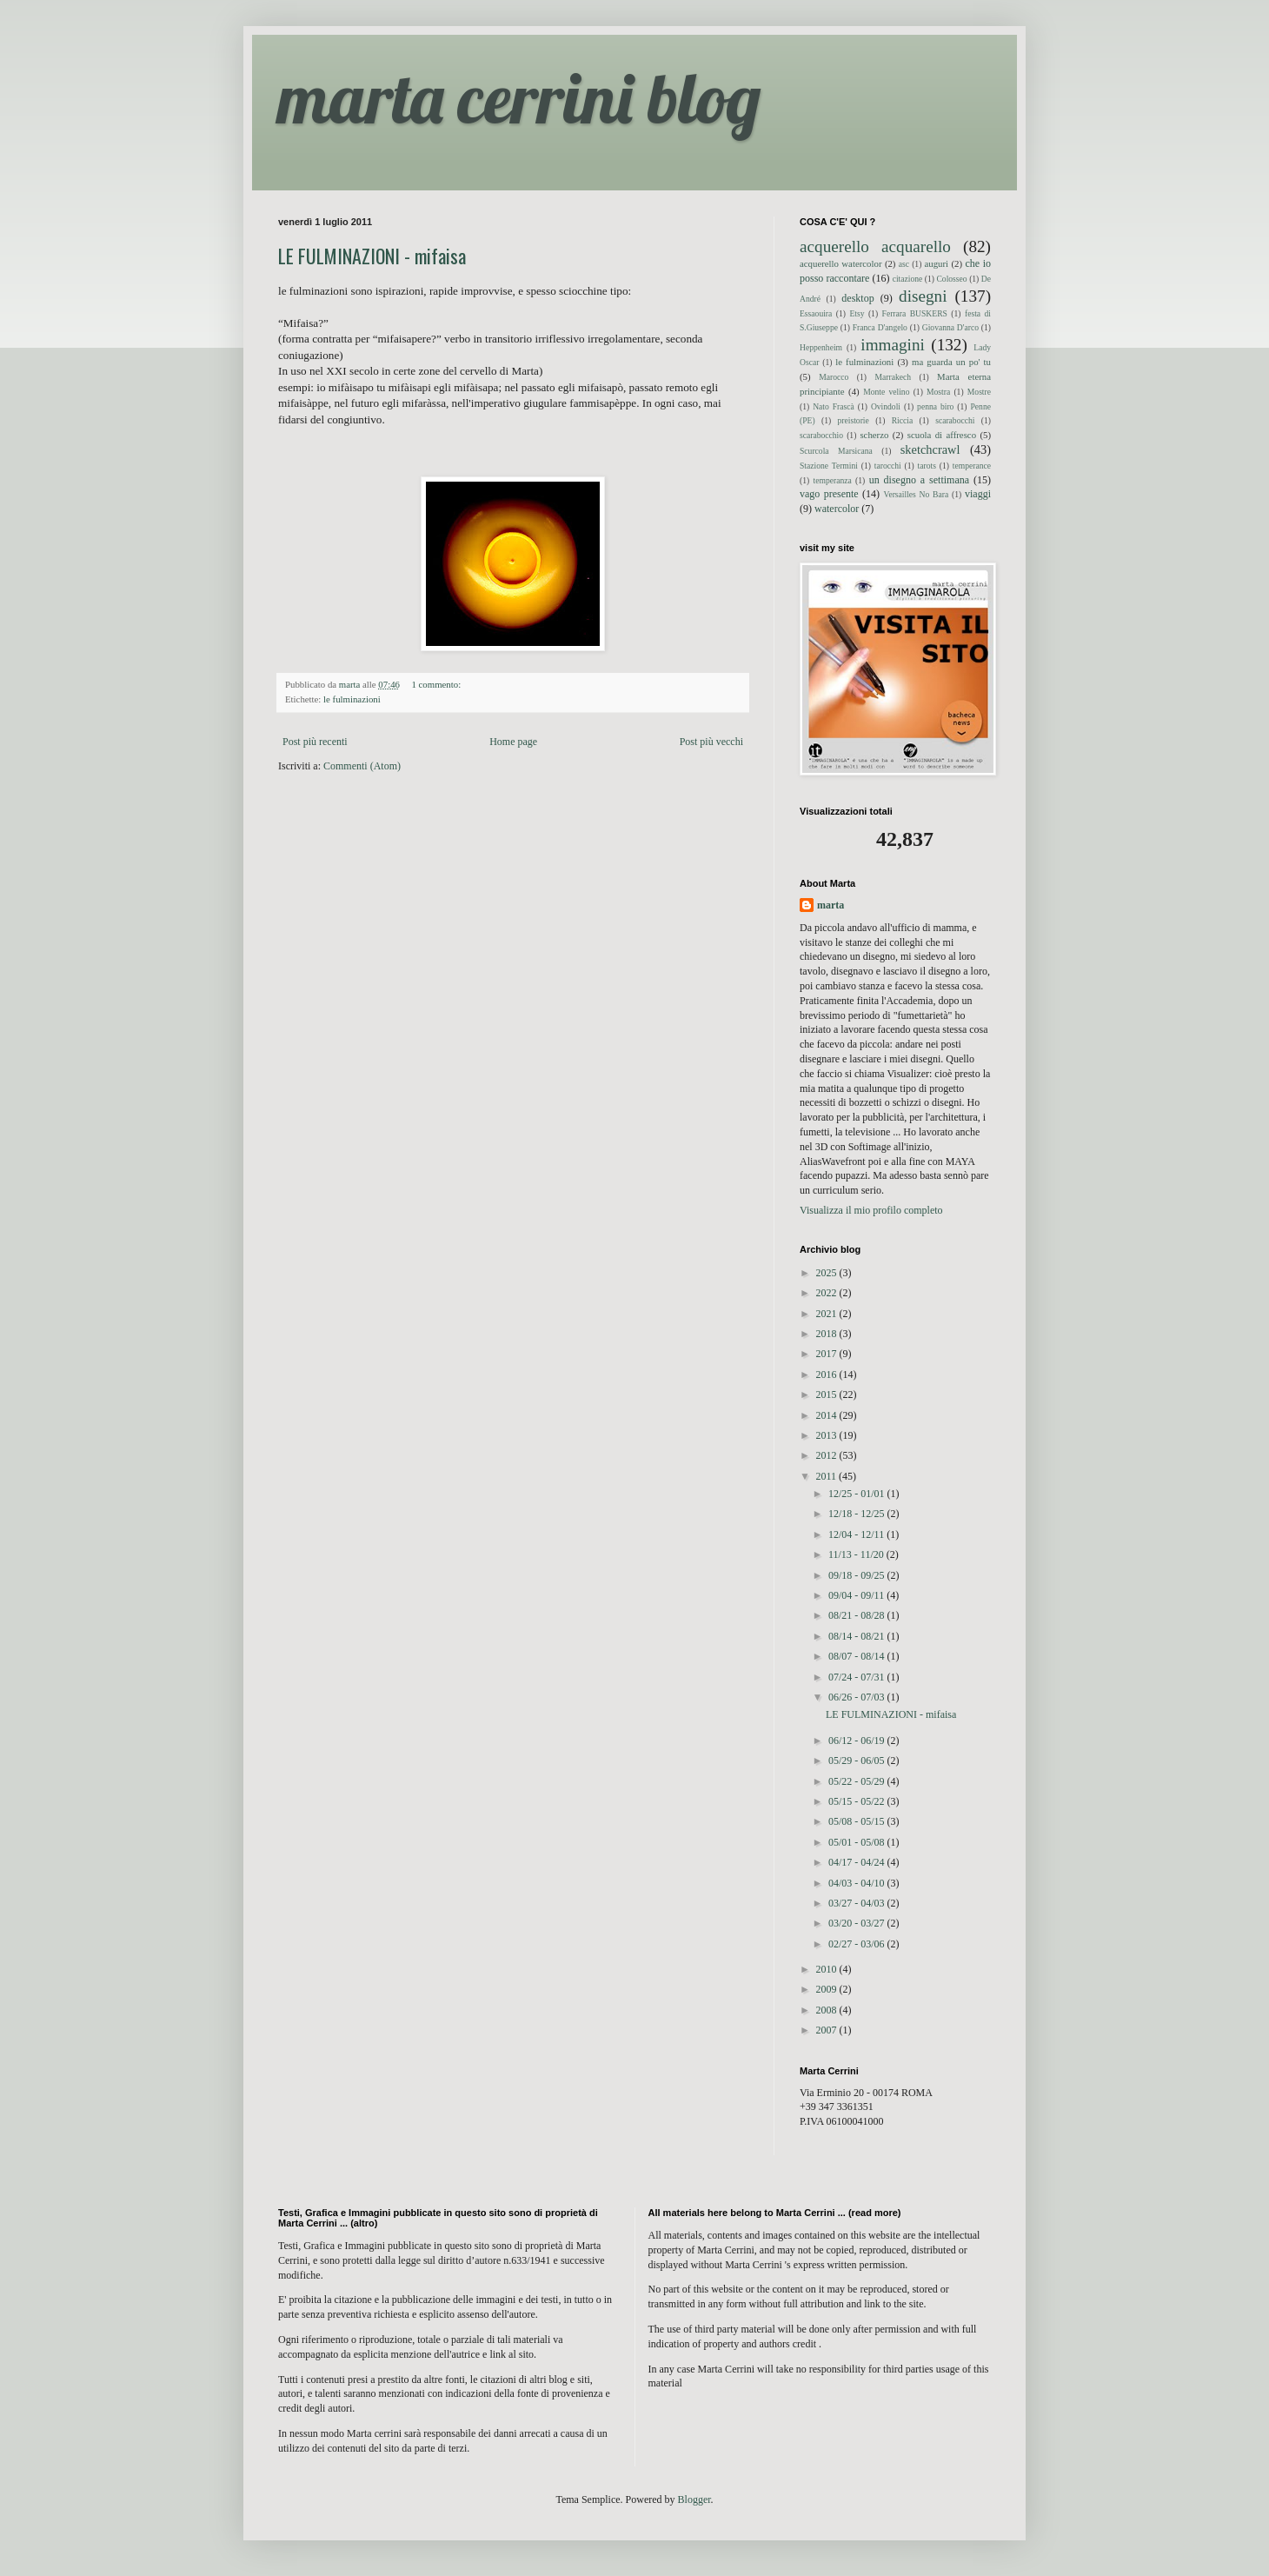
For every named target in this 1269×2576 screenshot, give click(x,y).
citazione (908, 278)
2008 (828, 2010)
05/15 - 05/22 (857, 1801)
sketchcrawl (930, 449)
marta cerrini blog (519, 97)
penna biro (935, 406)
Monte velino (886, 391)
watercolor (836, 509)
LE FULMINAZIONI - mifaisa (372, 256)
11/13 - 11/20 (857, 1554)
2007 (828, 2030)
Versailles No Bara (916, 494)
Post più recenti (315, 742)
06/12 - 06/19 (857, 1740)
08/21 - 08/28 (857, 1615)
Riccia (903, 420)
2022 (828, 1293)
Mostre (979, 391)
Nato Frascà (833, 406)
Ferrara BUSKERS (914, 313)
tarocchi (887, 465)
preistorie (853, 420)
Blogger (694, 2499)
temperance (972, 465)
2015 (828, 1394)
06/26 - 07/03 (857, 1697)
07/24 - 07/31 (857, 1677)
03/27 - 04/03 (857, 1903)
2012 (828, 1455)
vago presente (829, 494)
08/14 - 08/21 (857, 1636)
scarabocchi (954, 420)
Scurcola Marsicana (836, 451)
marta (830, 905)
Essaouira (816, 313)
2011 (828, 1476)
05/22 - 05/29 (857, 1781)
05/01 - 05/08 (857, 1842)
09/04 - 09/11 (857, 1595)
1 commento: (436, 684)
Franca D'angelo (880, 327)
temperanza (833, 480)
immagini (892, 345)
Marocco (833, 377)
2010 (828, 1969)
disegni (923, 296)
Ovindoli (885, 406)
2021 (828, 1314)
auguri (936, 263)
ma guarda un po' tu (951, 361)
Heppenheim (821, 347)
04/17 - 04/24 (857, 1862)
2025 (828, 1273)
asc (904, 264)
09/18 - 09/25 (857, 1575)
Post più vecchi (711, 742)
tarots (927, 465)
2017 (828, 1354)
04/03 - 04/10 (857, 1883)
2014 (828, 1415)
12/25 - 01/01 (857, 1494)
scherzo (874, 434)
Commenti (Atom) (362, 766)
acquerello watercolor (841, 263)
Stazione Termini (829, 465)
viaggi (978, 494)
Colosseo (951, 278)
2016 (828, 1374)
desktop (857, 298)
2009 (828, 1989)
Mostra (938, 391)
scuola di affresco (941, 434)
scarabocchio (821, 435)
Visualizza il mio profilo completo (871, 1210)
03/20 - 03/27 (857, 1923)
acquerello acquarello (875, 246)
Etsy (856, 313)
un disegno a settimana (919, 480)
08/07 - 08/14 (857, 1656)
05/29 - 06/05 (857, 1760)
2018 (828, 1334)
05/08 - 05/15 (857, 1821)
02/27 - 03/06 (857, 1944)
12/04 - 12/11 (857, 1534)
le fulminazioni (352, 699)
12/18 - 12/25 (857, 1514)
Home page (513, 742)
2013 (828, 1435)
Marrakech (892, 377)
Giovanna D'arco (950, 327)
